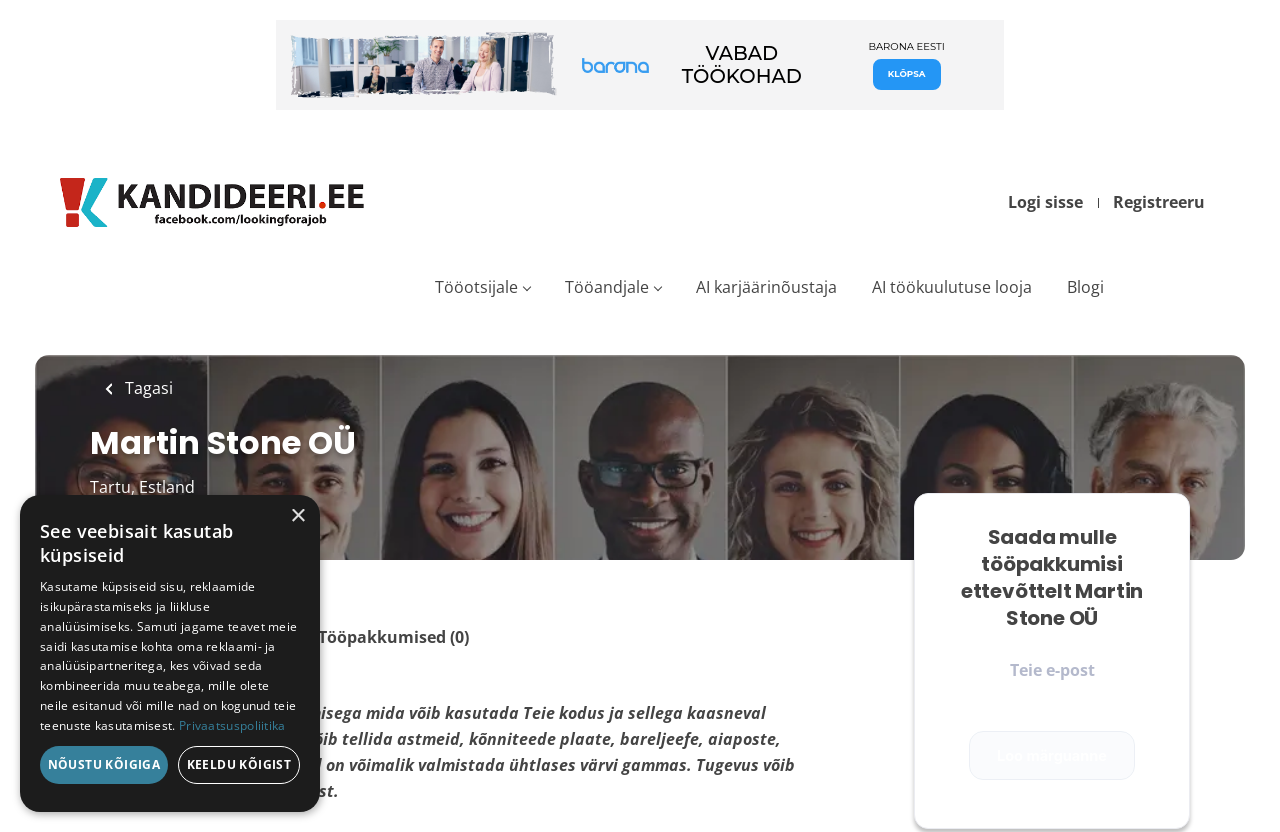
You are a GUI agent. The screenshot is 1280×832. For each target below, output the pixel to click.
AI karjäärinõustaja (766, 287)
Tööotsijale (476, 287)
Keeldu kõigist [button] (239, 764)
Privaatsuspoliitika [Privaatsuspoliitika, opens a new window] (232, 725)
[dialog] (170, 653)
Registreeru (1159, 202)
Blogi (1085, 287)
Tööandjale (607, 287)
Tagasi (147, 388)
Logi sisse (1045, 202)
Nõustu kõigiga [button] (104, 764)
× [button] (297, 516)
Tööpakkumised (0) (393, 637)
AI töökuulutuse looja (952, 287)
